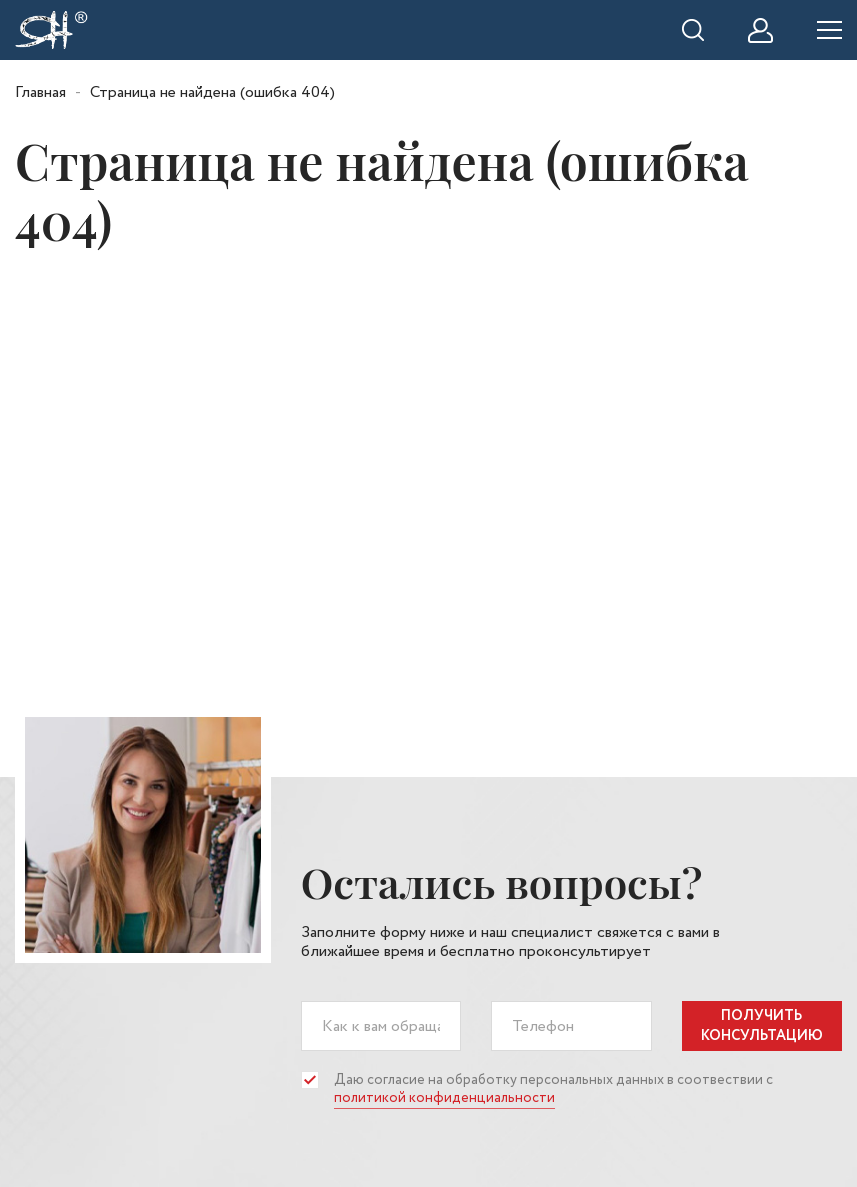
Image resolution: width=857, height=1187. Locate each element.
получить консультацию (762, 1026)
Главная (40, 92)
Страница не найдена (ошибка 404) (212, 92)
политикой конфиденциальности (444, 1098)
